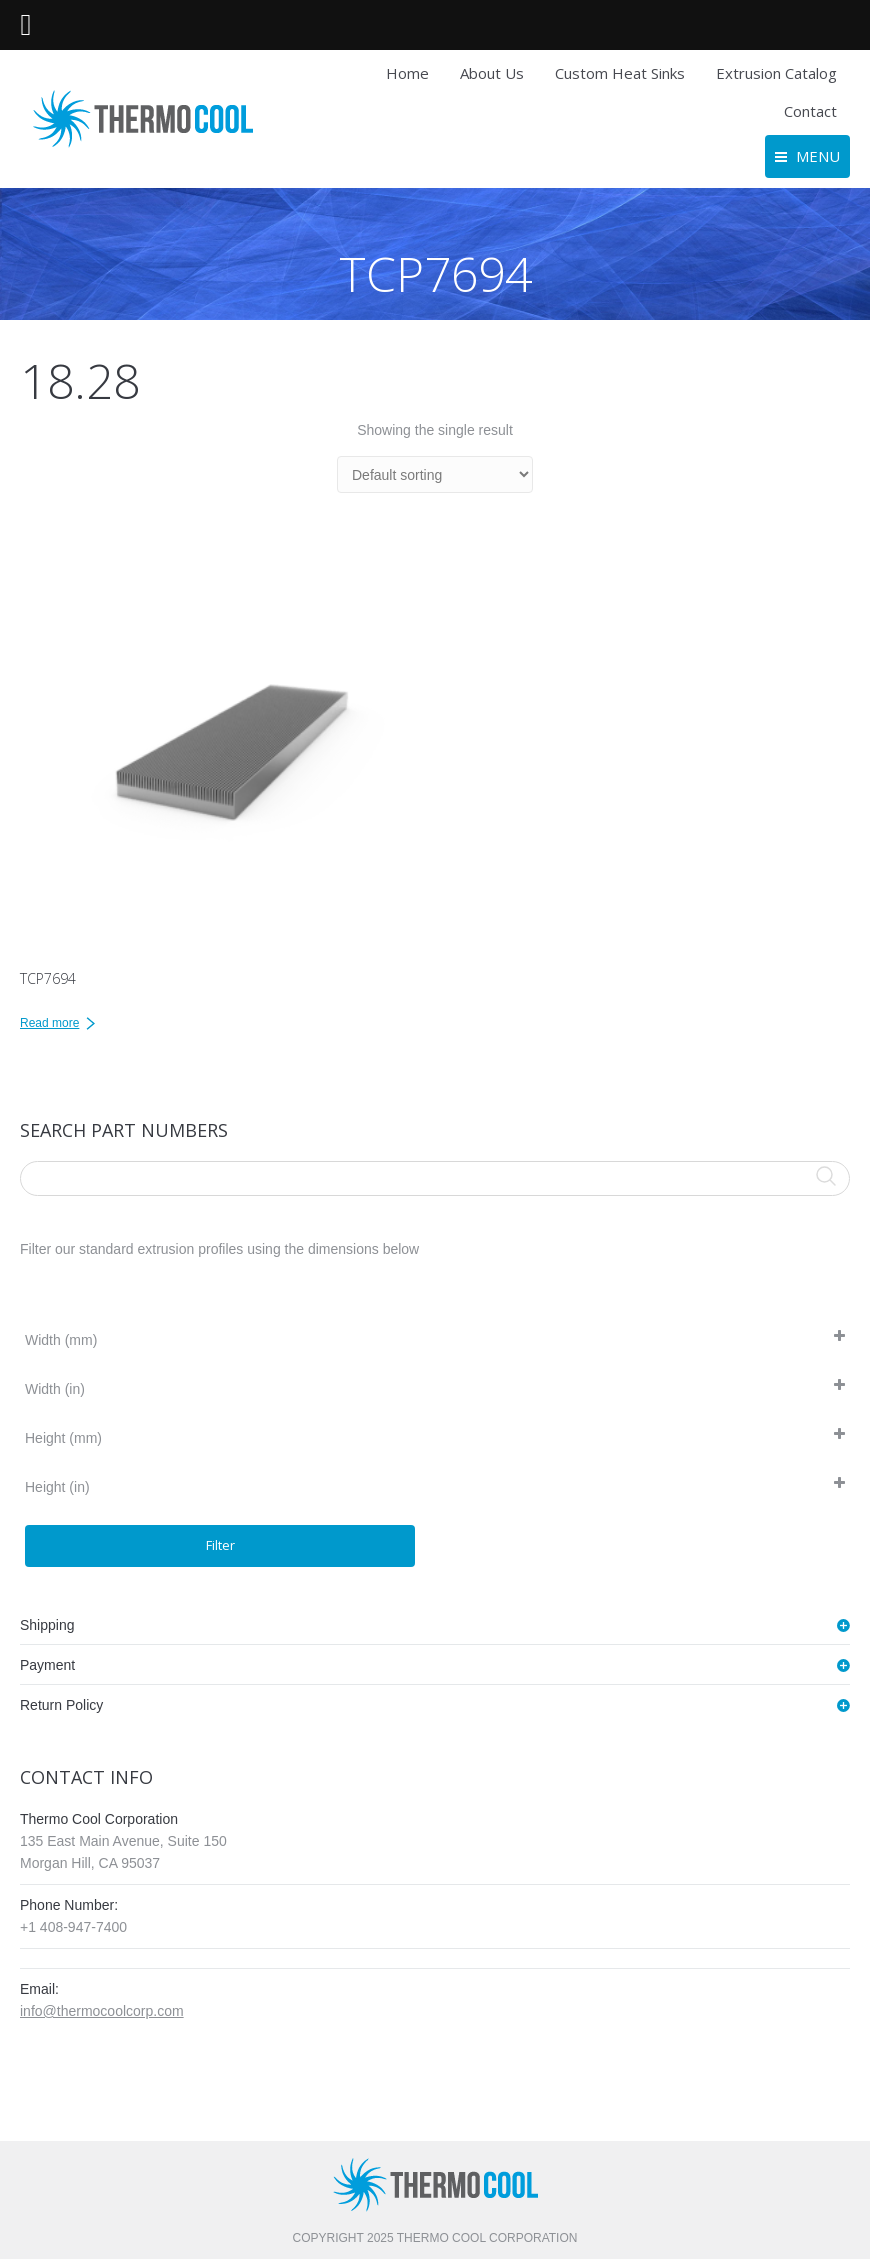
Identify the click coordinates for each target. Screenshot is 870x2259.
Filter (220, 1545)
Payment (47, 1665)
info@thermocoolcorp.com (102, 2011)
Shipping (47, 1625)
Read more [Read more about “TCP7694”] (49, 1023)
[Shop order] (435, 474)
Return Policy (61, 1705)
